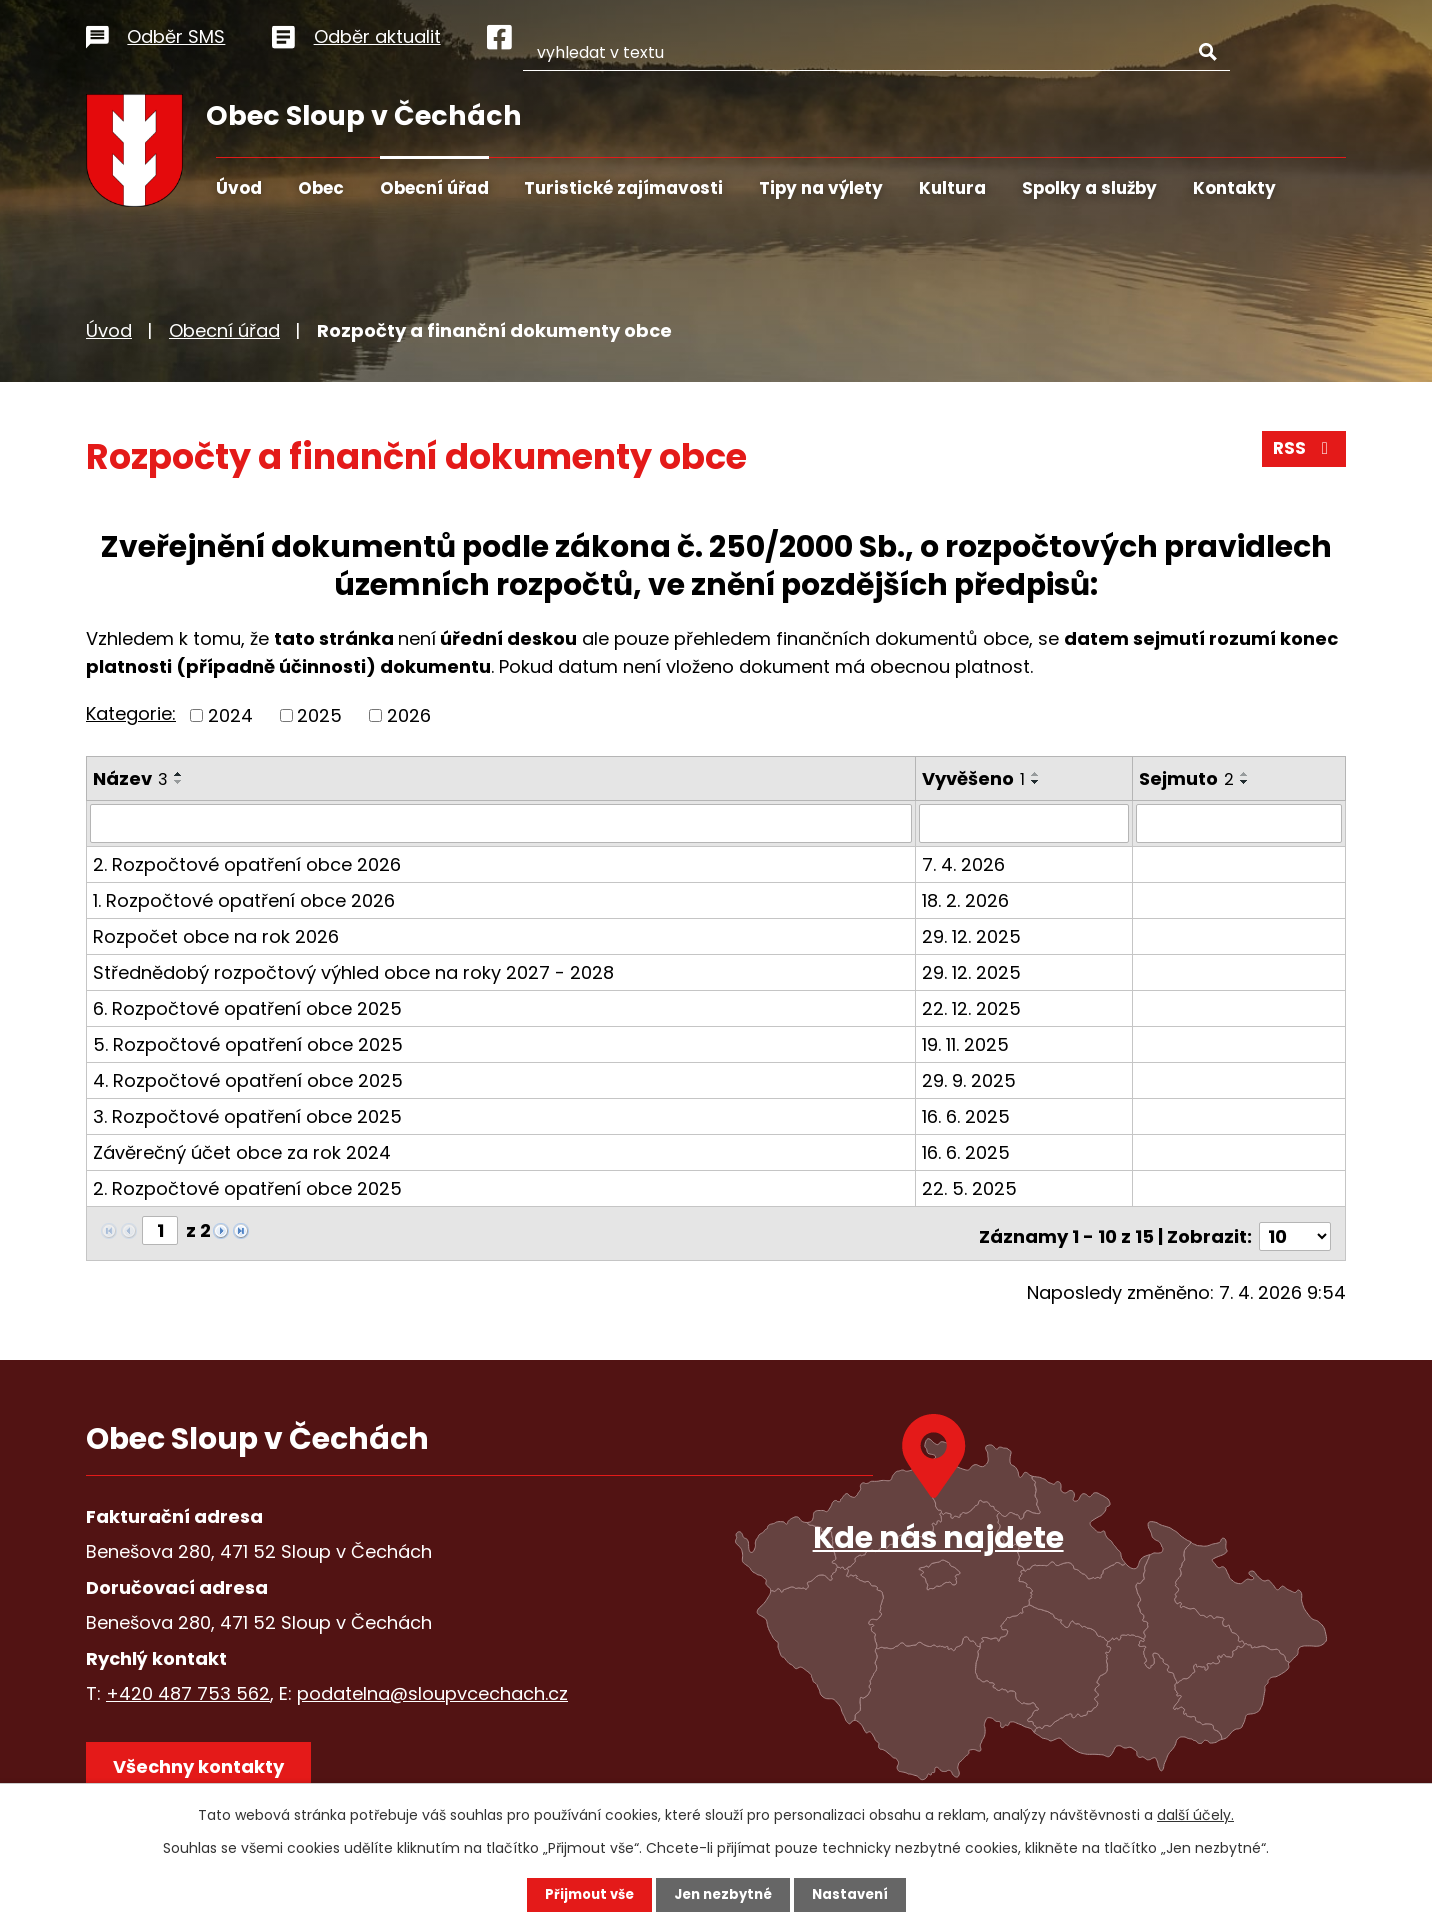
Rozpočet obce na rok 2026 (216, 935)
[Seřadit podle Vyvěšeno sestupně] (1037, 782)
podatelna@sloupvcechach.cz (432, 1686)
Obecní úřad (434, 188)
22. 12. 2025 (972, 1007)
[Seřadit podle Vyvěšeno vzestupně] (1037, 774)
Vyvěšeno (974, 778)
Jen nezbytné (723, 1894)
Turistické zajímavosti (623, 188)
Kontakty (1234, 188)
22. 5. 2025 (970, 1187)
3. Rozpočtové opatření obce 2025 (247, 1115)
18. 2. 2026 (966, 899)
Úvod (239, 188)
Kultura (952, 188)
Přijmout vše (583, 1894)
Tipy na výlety (821, 188)
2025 (319, 715)
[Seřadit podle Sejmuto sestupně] (1247, 782)
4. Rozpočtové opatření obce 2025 (248, 1079)
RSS (1303, 454)
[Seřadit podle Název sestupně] (179, 782)
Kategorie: (131, 713)
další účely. (1195, 1814)
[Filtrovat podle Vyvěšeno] (1025, 823)
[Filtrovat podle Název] (501, 823)
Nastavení (856, 1894)
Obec (321, 188)
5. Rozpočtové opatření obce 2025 (248, 1043)
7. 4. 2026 (964, 863)
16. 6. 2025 (967, 1115)
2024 (230, 715)
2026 (409, 715)
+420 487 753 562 (188, 1686)
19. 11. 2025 (966, 1043)
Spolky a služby (1089, 188)
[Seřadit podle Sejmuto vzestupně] (1247, 774)
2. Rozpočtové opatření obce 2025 (247, 1187)
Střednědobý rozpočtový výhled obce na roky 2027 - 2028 (353, 971)
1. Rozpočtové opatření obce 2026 (244, 899)
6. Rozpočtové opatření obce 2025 (247, 1007)
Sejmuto (1188, 778)
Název (130, 778)
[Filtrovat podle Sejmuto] (1240, 823)
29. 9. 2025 (970, 1079)
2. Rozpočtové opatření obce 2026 (247, 863)
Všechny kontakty (205, 1765)
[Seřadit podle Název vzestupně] (179, 774)
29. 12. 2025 (972, 935)
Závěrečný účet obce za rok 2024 (242, 1151)
